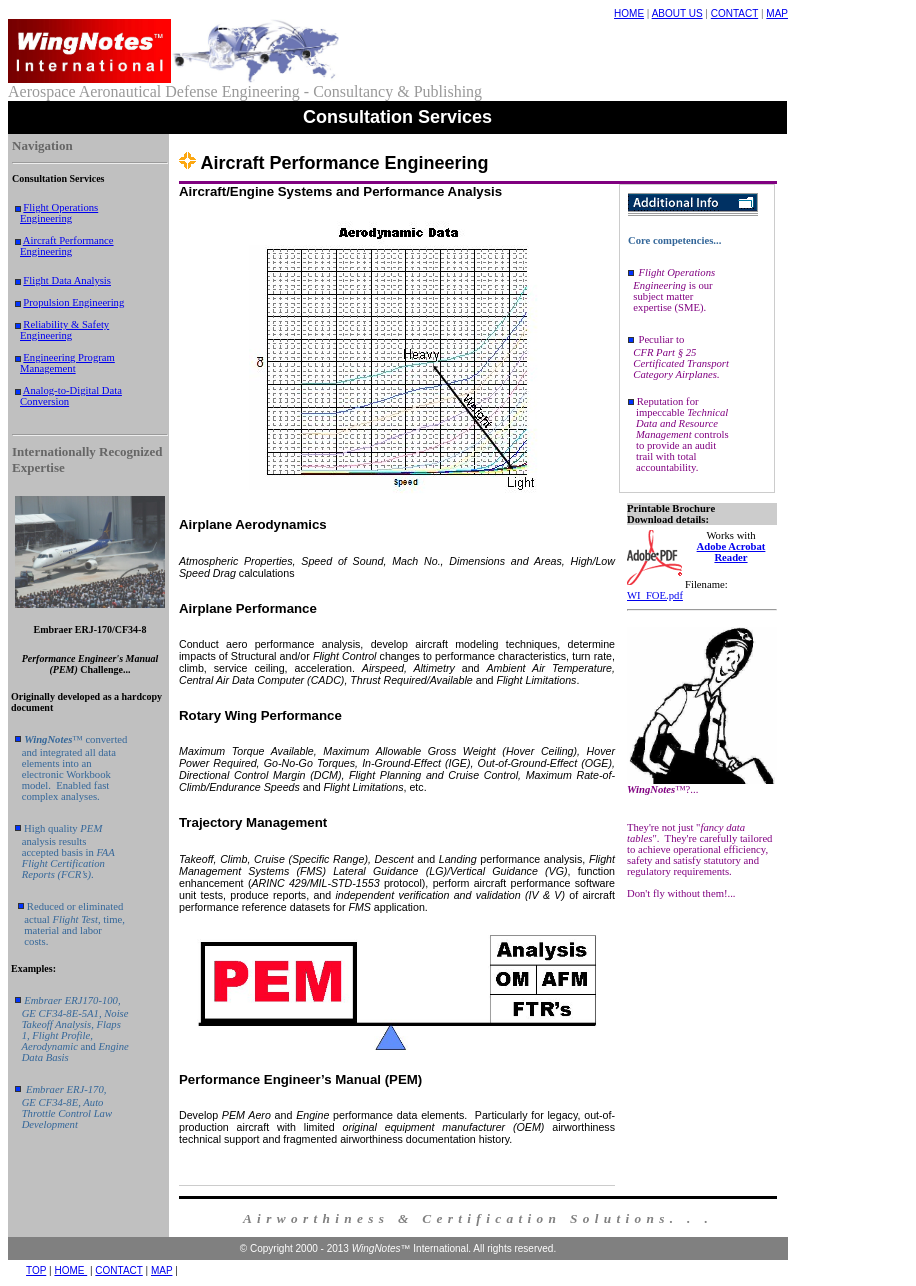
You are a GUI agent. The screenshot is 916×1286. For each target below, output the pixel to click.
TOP (36, 1270)
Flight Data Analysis (67, 280)
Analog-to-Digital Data (72, 390)
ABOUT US (677, 13)
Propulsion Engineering (73, 302)
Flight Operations (60, 207)
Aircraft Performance (68, 240)
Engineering (46, 218)
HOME (629, 13)
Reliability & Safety (66, 324)
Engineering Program (68, 357)
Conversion (44, 401)
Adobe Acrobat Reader (731, 552)
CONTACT (734, 13)
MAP (777, 13)
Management (48, 368)
